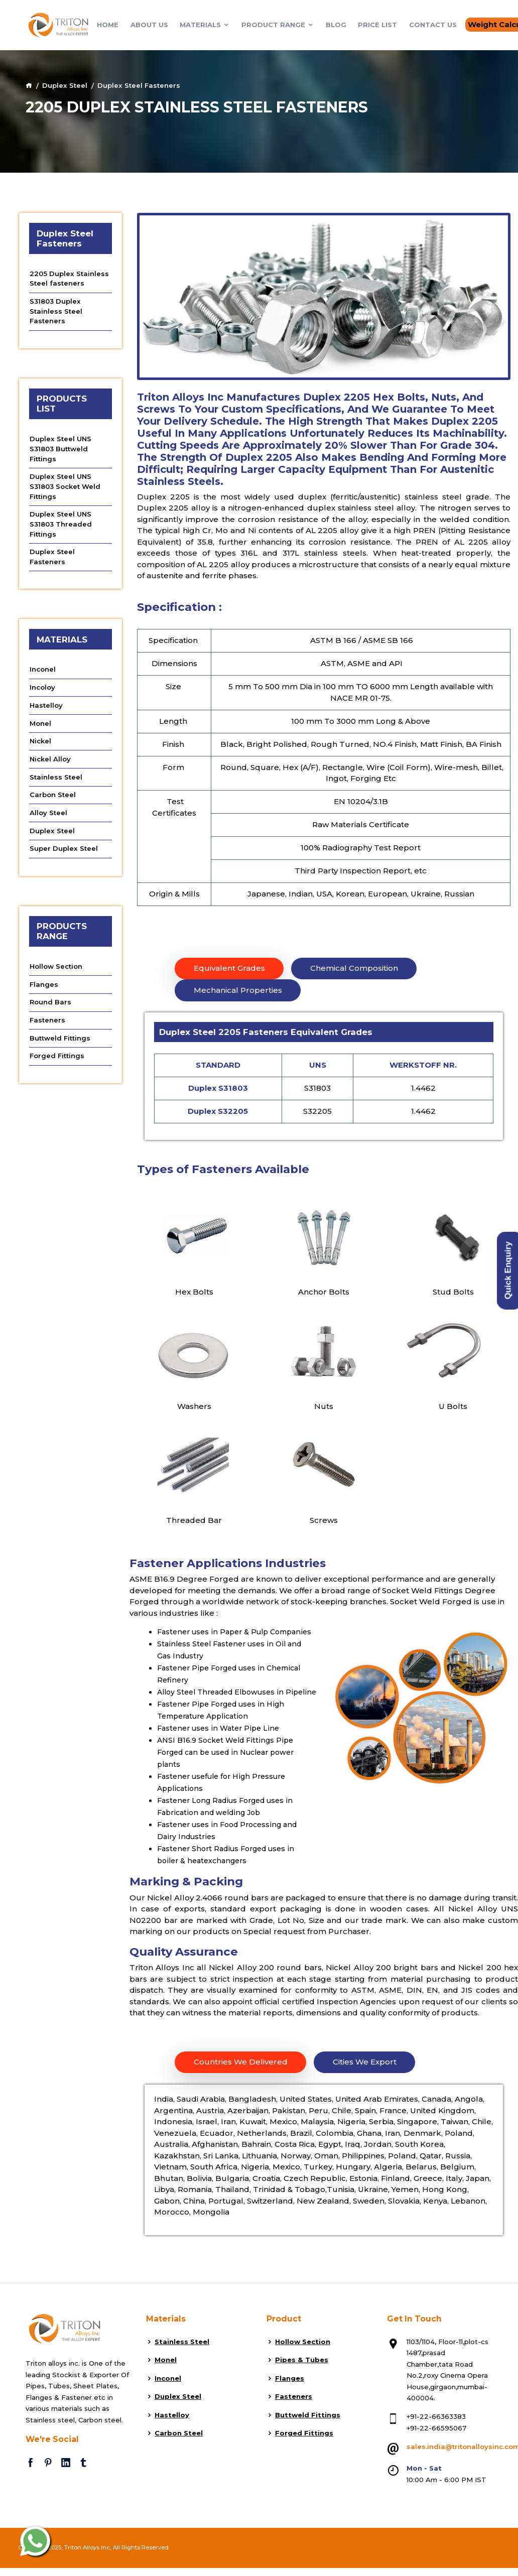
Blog (336, 23)
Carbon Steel (53, 795)
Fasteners (47, 1020)
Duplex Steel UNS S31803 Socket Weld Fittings (65, 486)
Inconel (43, 669)
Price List (377, 23)
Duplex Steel (64, 85)
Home (107, 23)
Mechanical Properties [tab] (238, 990)
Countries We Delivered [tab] (241, 2062)
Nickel (40, 741)
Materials (204, 23)
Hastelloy (46, 705)
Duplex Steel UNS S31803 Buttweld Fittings (60, 448)
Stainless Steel (56, 777)
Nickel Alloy (50, 759)
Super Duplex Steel (64, 848)
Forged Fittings (57, 1056)
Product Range (277, 23)
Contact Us (433, 23)
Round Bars (50, 1002)
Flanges (44, 984)
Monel (40, 723)
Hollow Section (56, 966)
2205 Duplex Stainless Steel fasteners (69, 279)
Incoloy (42, 687)
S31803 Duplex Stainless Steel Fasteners (56, 311)
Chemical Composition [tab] (354, 968)
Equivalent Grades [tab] (229, 968)
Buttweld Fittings (60, 1038)
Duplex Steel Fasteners (52, 557)
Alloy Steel (48, 813)
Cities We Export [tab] (365, 2062)
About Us (149, 23)
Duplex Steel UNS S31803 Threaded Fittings (61, 524)
